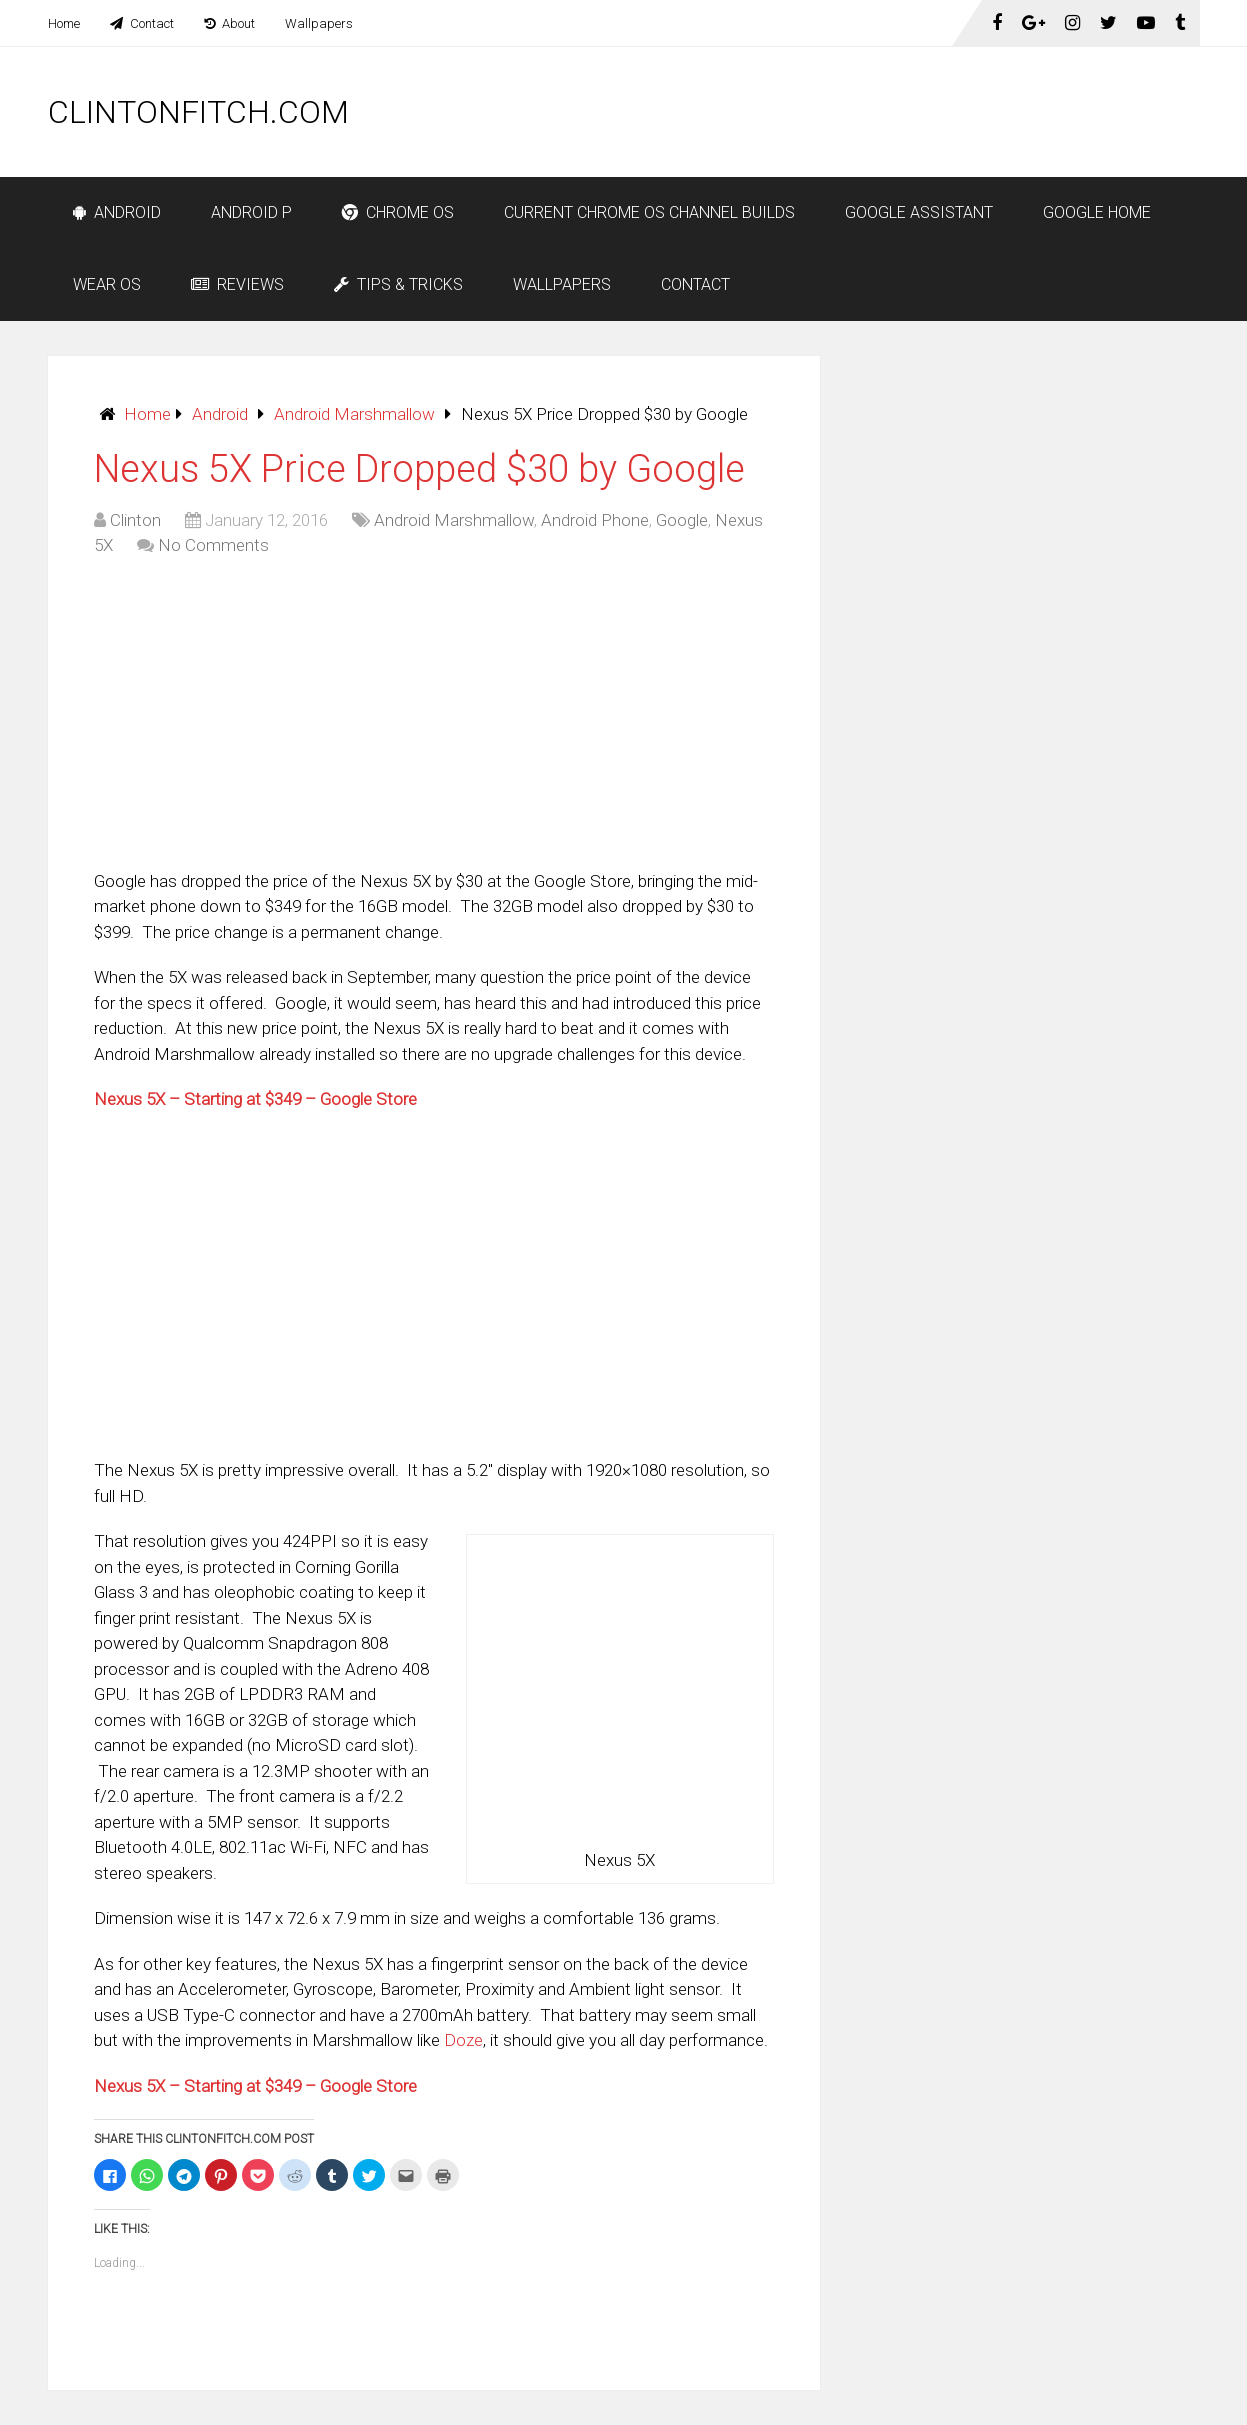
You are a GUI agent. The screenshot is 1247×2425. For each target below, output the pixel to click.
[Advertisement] (836, 112)
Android (117, 212)
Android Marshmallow (354, 414)
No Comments (213, 545)
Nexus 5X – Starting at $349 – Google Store (255, 1099)
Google (682, 520)
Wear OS (107, 284)
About (229, 23)
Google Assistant (919, 212)
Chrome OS (398, 212)
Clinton (135, 520)
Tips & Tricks (398, 284)
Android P (251, 212)
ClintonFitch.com (198, 112)
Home (64, 23)
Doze (463, 2040)
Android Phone (595, 520)
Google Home (1097, 212)
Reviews (237, 284)
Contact (142, 23)
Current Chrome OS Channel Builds (649, 212)
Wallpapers (319, 23)
